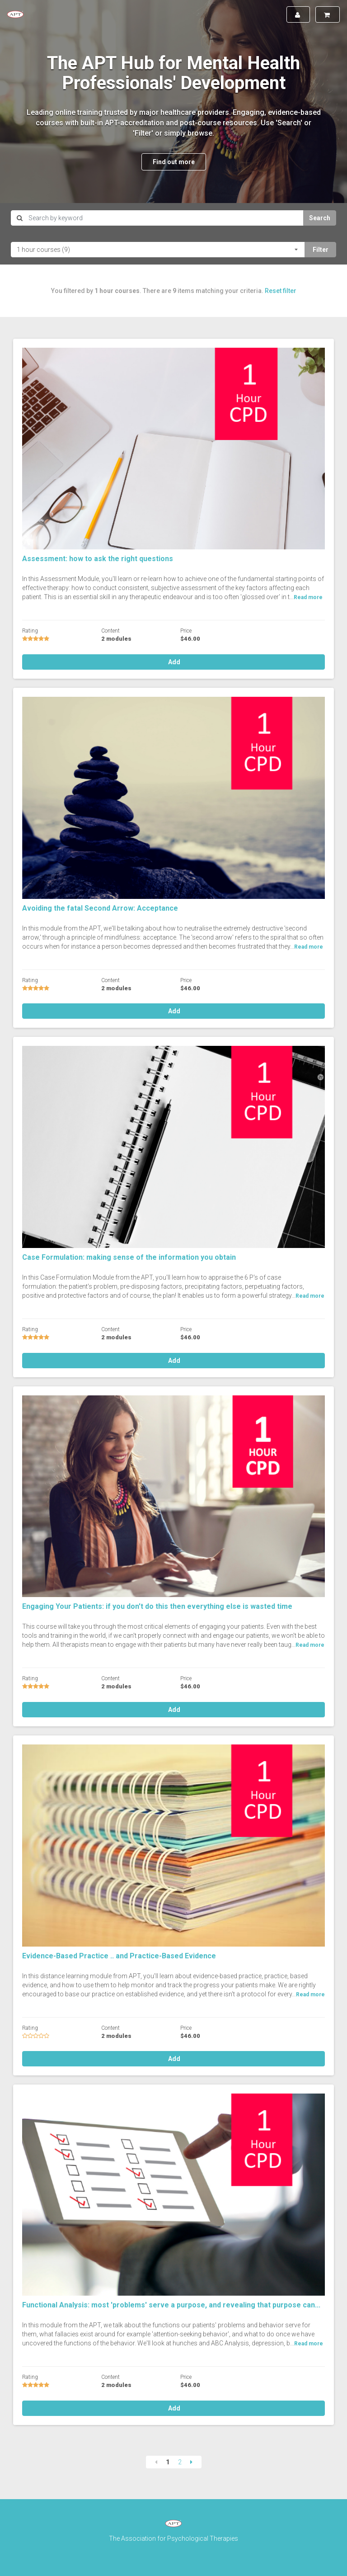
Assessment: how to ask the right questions (97, 558)
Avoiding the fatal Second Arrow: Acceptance (100, 908)
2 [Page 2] (180, 2462)
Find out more (174, 161)
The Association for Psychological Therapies (173, 2538)
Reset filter (280, 290)
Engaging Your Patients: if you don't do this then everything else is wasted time (157, 1606)
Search (319, 218)
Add (173, 662)
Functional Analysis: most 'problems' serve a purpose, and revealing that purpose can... (171, 2305)
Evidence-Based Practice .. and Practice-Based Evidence (119, 1956)
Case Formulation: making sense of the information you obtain (129, 1257)
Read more (308, 597)
